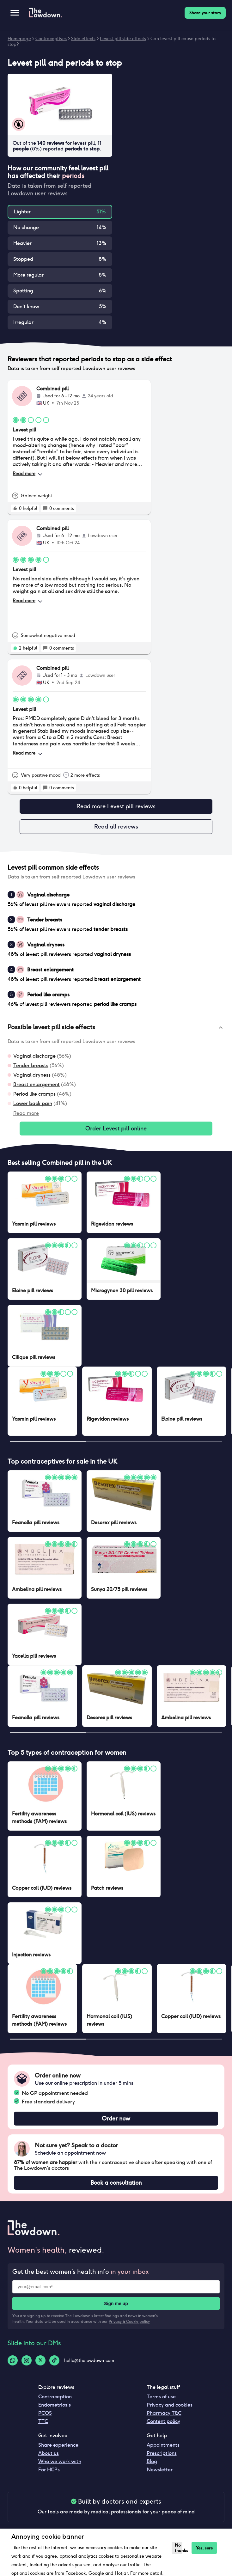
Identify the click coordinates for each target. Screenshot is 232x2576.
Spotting (23, 290)
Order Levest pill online (116, 1128)
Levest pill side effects (123, 38)
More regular (28, 275)
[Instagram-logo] (26, 2360)
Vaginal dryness (32, 1075)
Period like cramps (34, 1094)
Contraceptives (51, 38)
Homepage (19, 38)
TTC (43, 2421)
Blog (152, 2461)
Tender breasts (30, 1065)
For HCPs (49, 2469)
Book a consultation (116, 2183)
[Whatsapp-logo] (13, 2360)
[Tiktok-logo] (54, 2360)
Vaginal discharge (34, 1056)
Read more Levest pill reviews (116, 806)
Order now (116, 2119)
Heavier (22, 243)
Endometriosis (54, 2405)
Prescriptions (162, 2453)
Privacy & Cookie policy (129, 2321)
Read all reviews (116, 827)
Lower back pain (32, 1103)
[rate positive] (15, 508)
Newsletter (160, 2469)
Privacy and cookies (169, 2405)
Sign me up (116, 2303)
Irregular (23, 322)
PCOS (45, 2413)
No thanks (178, 2547)
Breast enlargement (36, 1084)
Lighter (22, 211)
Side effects (83, 38)
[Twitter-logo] (40, 2360)
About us (48, 2453)
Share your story (205, 12)
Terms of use (161, 2396)
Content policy (163, 2421)
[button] (116, 1028)
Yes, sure (204, 2548)
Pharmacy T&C (164, 2413)
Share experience (58, 2445)
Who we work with (59, 2461)
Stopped (23, 259)
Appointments (163, 2445)
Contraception (55, 2396)
